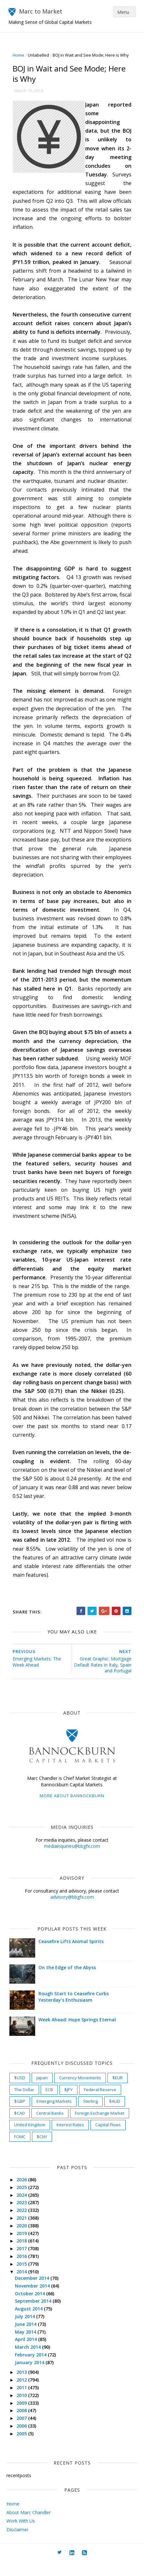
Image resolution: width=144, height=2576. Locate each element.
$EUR (119, 2091)
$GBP (21, 2115)
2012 (24, 2394)
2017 (24, 2263)
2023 (24, 2217)
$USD (21, 2091)
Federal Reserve (102, 2103)
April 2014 (28, 2353)
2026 (24, 2194)
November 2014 (35, 2300)
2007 (24, 2432)
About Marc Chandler (28, 2526)
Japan (44, 2091)
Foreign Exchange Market (101, 2127)
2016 (24, 2270)
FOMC (21, 2150)
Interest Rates (72, 2139)
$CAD (21, 2127)
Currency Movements (82, 2091)
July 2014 (27, 2330)
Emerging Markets (56, 2115)
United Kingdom (31, 2139)
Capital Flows (110, 2139)
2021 (24, 2232)
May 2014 (28, 2346)
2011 (24, 2402)
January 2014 (32, 2376)
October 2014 (32, 2307)
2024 (24, 2209)
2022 (24, 2224)
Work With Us (20, 2535)
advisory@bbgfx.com (72, 1911)
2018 (24, 2255)
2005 (24, 2447)
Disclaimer (17, 2543)
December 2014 (34, 2292)
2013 (24, 2386)
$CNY (44, 2150)
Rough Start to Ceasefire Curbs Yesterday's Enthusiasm (75, 2011)
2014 (24, 2285)
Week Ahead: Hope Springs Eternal (79, 2034)
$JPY (70, 2103)
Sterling (92, 2115)
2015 (24, 2278)
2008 (24, 2424)
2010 (24, 2409)
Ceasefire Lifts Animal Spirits (73, 1955)
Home (20, 55)
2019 (24, 2247)
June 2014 (28, 2338)
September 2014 (36, 2315)
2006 (24, 2440)
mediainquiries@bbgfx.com (72, 1860)
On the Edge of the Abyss (69, 1982)
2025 (24, 2201)
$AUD (116, 2115)
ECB (51, 2103)
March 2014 (30, 2361)
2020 (24, 2239)
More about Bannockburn (72, 1809)
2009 (24, 2417)
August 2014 (31, 2323)
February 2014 (33, 2368)
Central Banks (52, 2127)
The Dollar (26, 2103)
